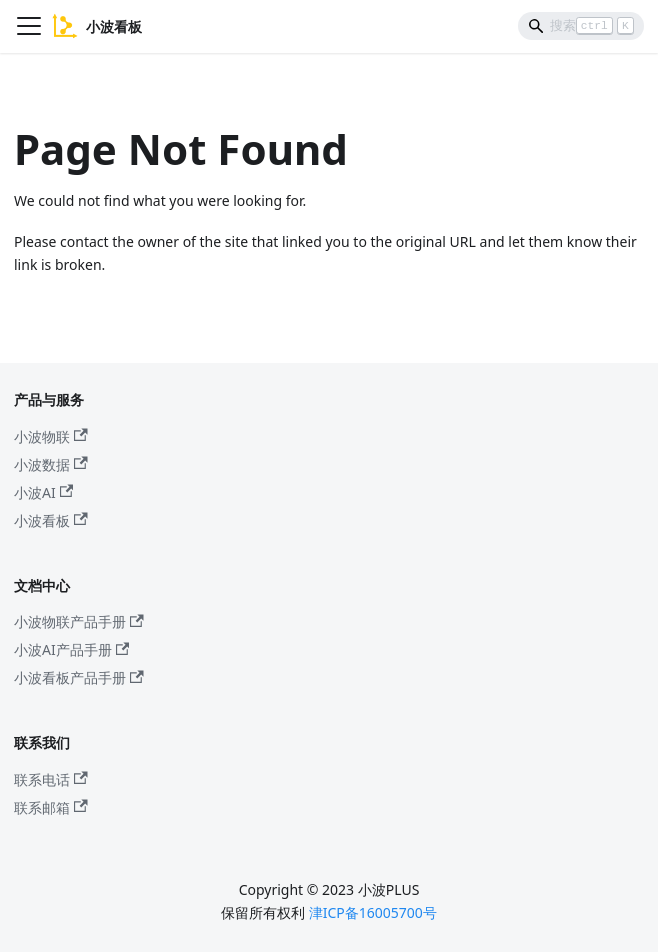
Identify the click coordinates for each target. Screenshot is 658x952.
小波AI (43, 492)
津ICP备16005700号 (373, 912)
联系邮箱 (51, 807)
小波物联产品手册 (79, 621)
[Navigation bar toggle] (29, 26)
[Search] (581, 26)
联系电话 (51, 779)
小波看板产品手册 (79, 677)
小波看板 (51, 520)
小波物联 (51, 436)
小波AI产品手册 (71, 649)
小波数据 (51, 464)
